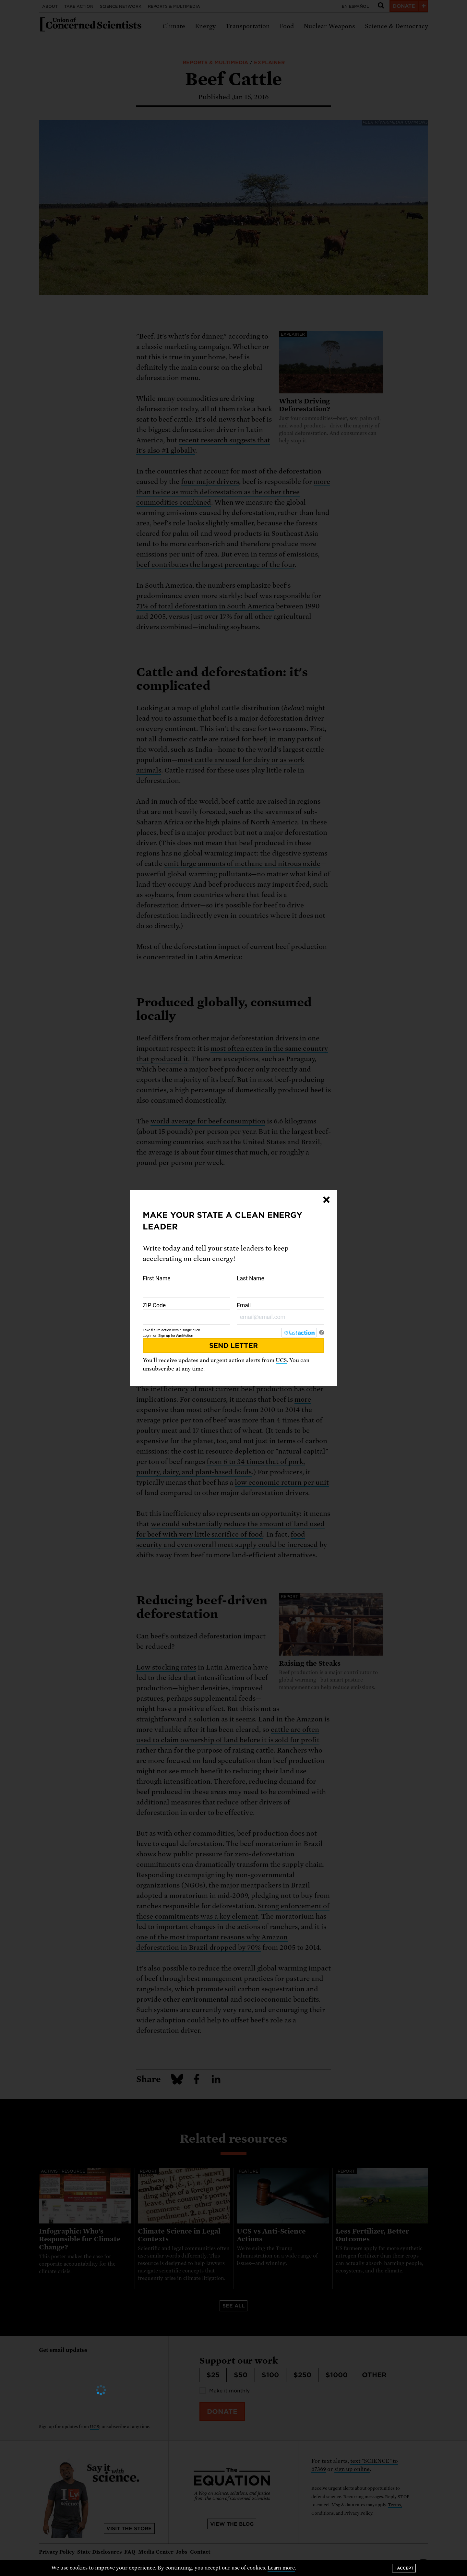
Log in (147, 1336)
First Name (186, 1286)
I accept (403, 2568)
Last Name (280, 1286)
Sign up (164, 1336)
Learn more (281, 2568)
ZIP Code (186, 1313)
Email (280, 1313)
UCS (281, 1360)
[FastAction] (299, 1332)
